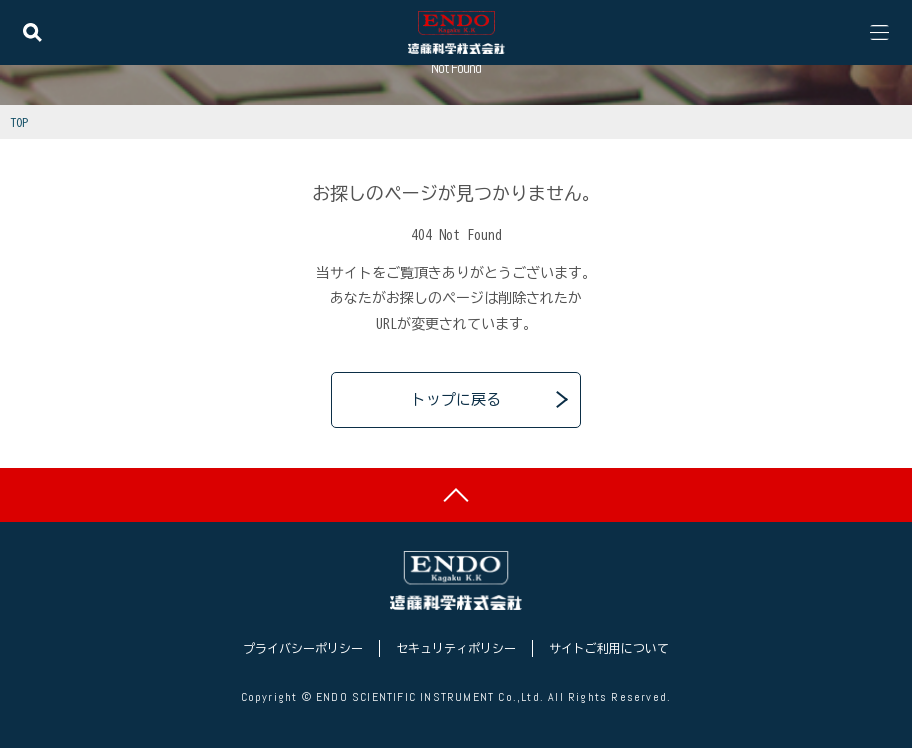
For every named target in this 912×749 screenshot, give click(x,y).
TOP (19, 122)
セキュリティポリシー (456, 650)
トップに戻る (456, 399)
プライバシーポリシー (303, 650)
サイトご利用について (609, 650)
